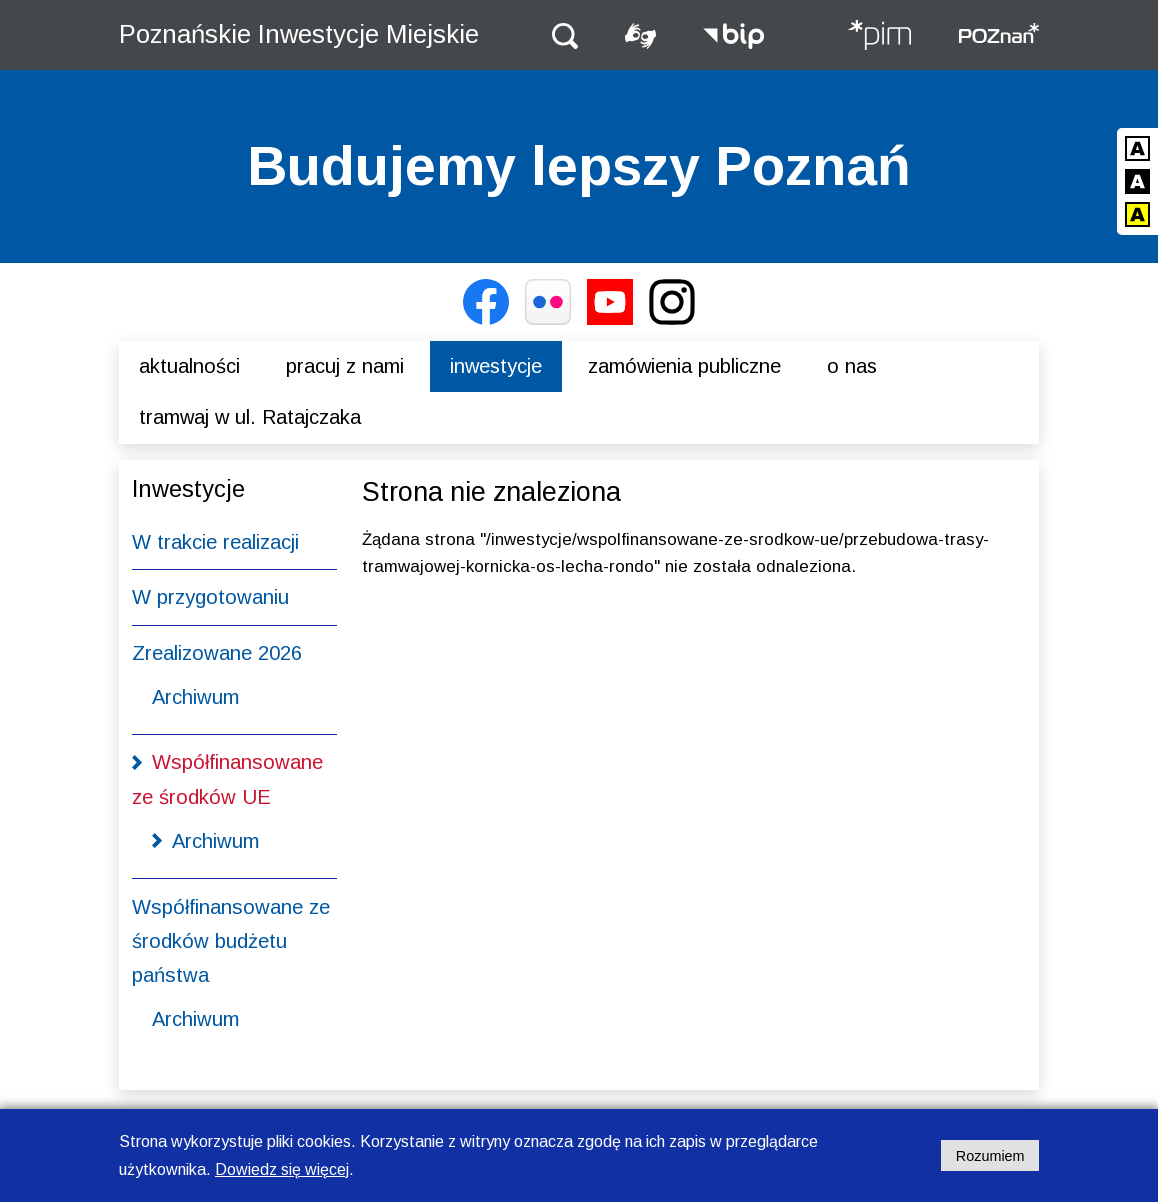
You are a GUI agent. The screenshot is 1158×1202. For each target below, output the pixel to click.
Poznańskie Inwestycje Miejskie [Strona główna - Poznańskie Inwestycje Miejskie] (299, 34)
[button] (565, 34)
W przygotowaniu (210, 597)
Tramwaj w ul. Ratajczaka (250, 417)
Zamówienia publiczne (684, 366)
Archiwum (195, 697)
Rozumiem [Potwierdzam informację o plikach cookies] (990, 1156)
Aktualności (189, 366)
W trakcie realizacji (215, 542)
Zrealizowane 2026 (217, 653)
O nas (852, 366)
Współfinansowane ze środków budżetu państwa (231, 941)
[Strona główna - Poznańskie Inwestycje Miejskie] (879, 36)
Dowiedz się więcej (282, 1169)
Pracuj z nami (345, 366)
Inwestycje (496, 366)
